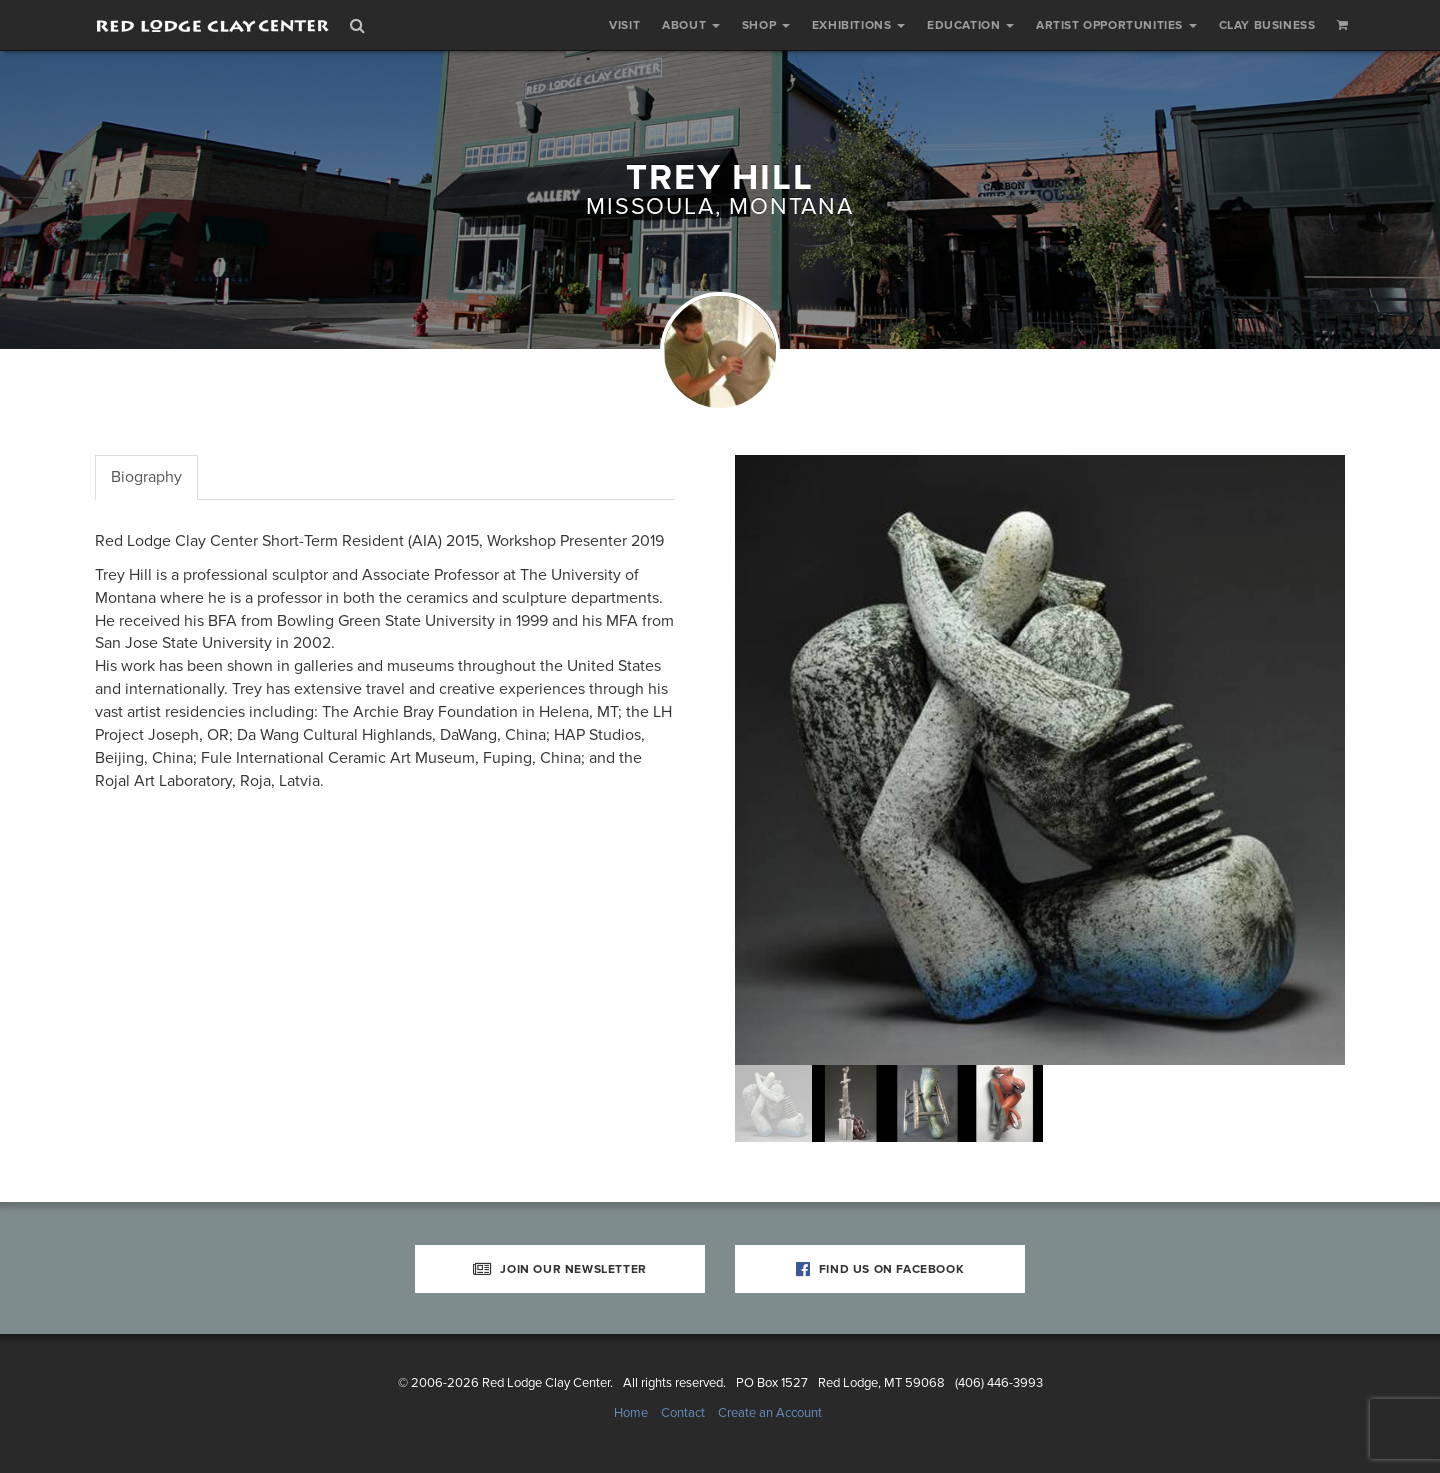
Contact (683, 1413)
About (691, 25)
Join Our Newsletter (560, 1269)
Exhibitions (858, 25)
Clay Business (1267, 25)
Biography (146, 477)
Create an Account (770, 1413)
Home (631, 1413)
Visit (624, 25)
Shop (766, 25)
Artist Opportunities (1116, 25)
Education (970, 25)
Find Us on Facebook (880, 1269)
